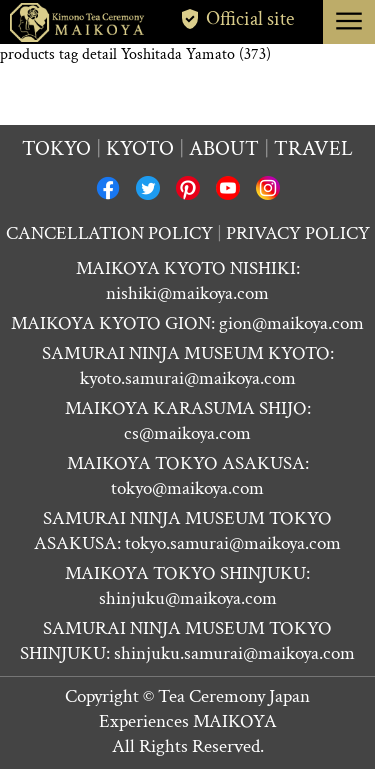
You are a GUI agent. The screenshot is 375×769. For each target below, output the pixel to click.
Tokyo (56, 148)
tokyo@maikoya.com (187, 488)
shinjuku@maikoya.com (188, 598)
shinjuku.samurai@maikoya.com (234, 653)
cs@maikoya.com (187, 433)
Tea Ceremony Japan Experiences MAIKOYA (205, 709)
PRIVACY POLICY (298, 233)
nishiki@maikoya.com (187, 293)
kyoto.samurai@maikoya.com (188, 378)
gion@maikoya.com (291, 323)
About (224, 148)
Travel (313, 148)
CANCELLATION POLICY (109, 233)
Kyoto (140, 148)
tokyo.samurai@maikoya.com (233, 543)
